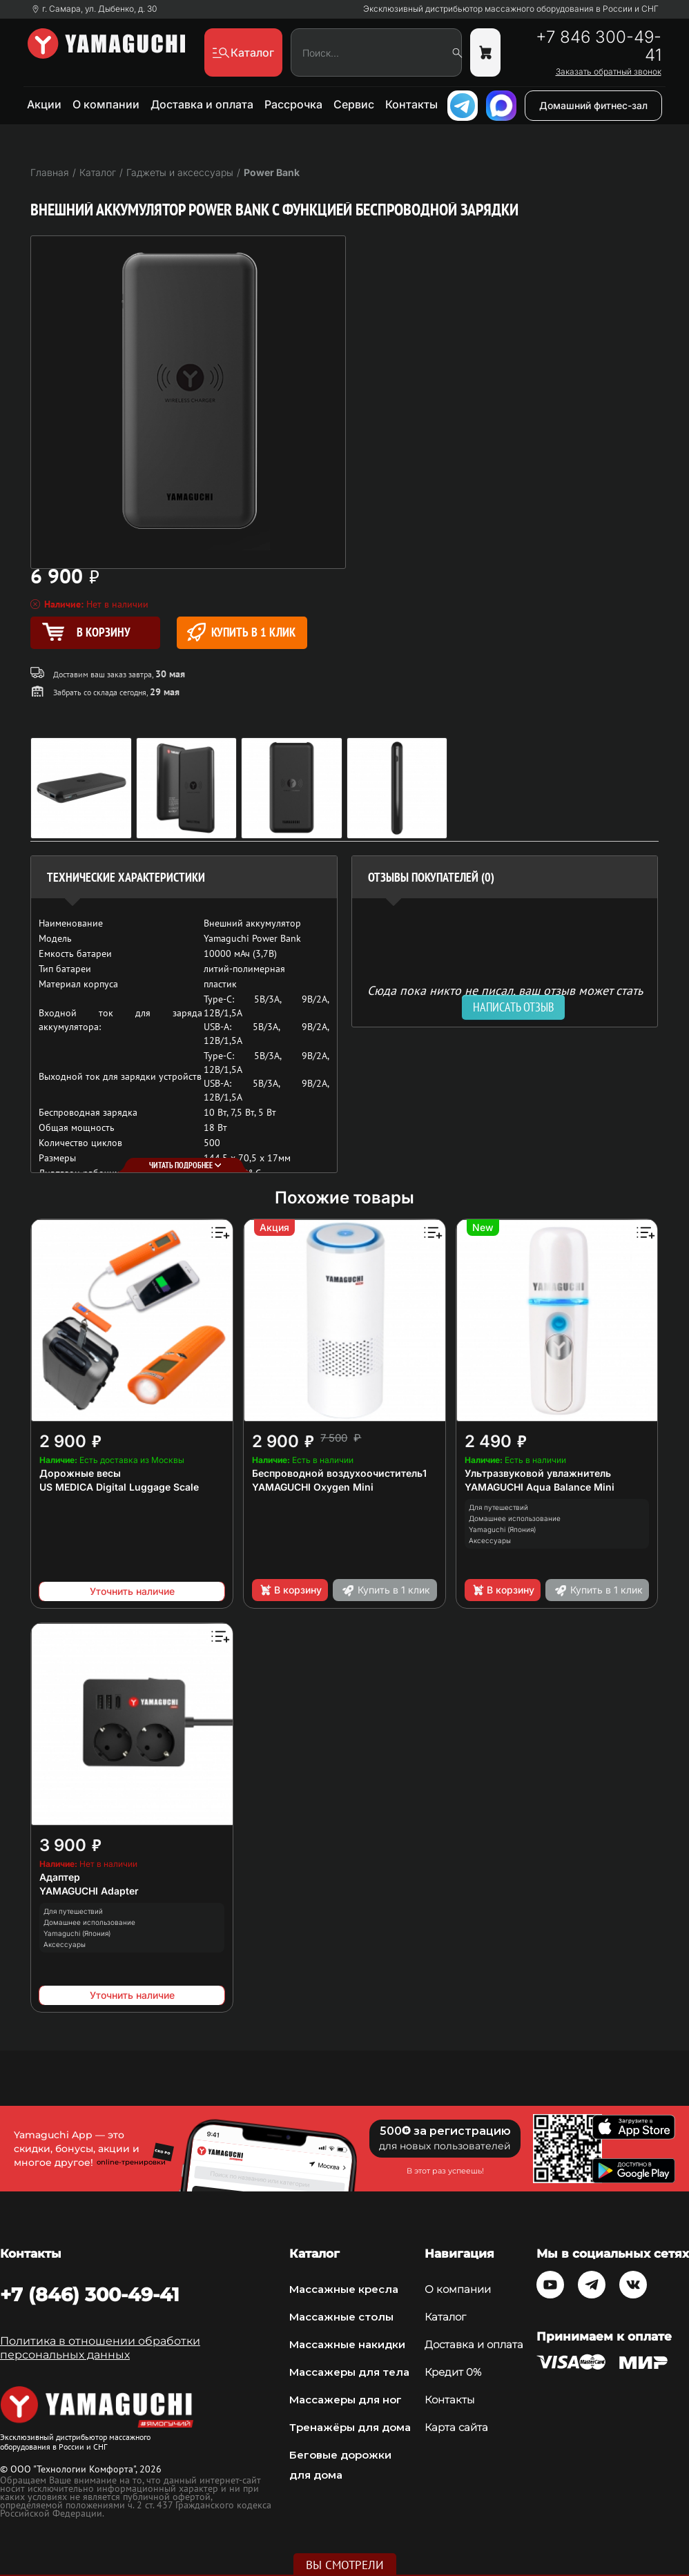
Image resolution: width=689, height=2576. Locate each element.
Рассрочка (293, 104)
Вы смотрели (345, 2565)
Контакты (411, 104)
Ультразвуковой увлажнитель (538, 1473)
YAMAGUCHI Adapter (89, 1891)
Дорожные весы (80, 1473)
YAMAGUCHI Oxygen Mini (312, 1487)
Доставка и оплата (202, 104)
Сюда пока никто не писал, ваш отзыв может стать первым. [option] (505, 995)
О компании (105, 104)
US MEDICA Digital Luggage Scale (119, 1487)
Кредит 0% (453, 2372)
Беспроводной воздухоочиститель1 (339, 1473)
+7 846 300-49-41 (598, 46)
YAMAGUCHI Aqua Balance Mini (539, 1487)
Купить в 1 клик (241, 632)
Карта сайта (456, 2427)
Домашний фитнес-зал (593, 105)
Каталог (445, 2317)
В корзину (290, 1590)
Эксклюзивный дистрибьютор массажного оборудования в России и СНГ (511, 9)
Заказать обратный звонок (608, 72)
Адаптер (59, 1877)
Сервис (353, 104)
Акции (44, 104)
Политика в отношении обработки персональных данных (100, 2347)
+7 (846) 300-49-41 (89, 2294)
